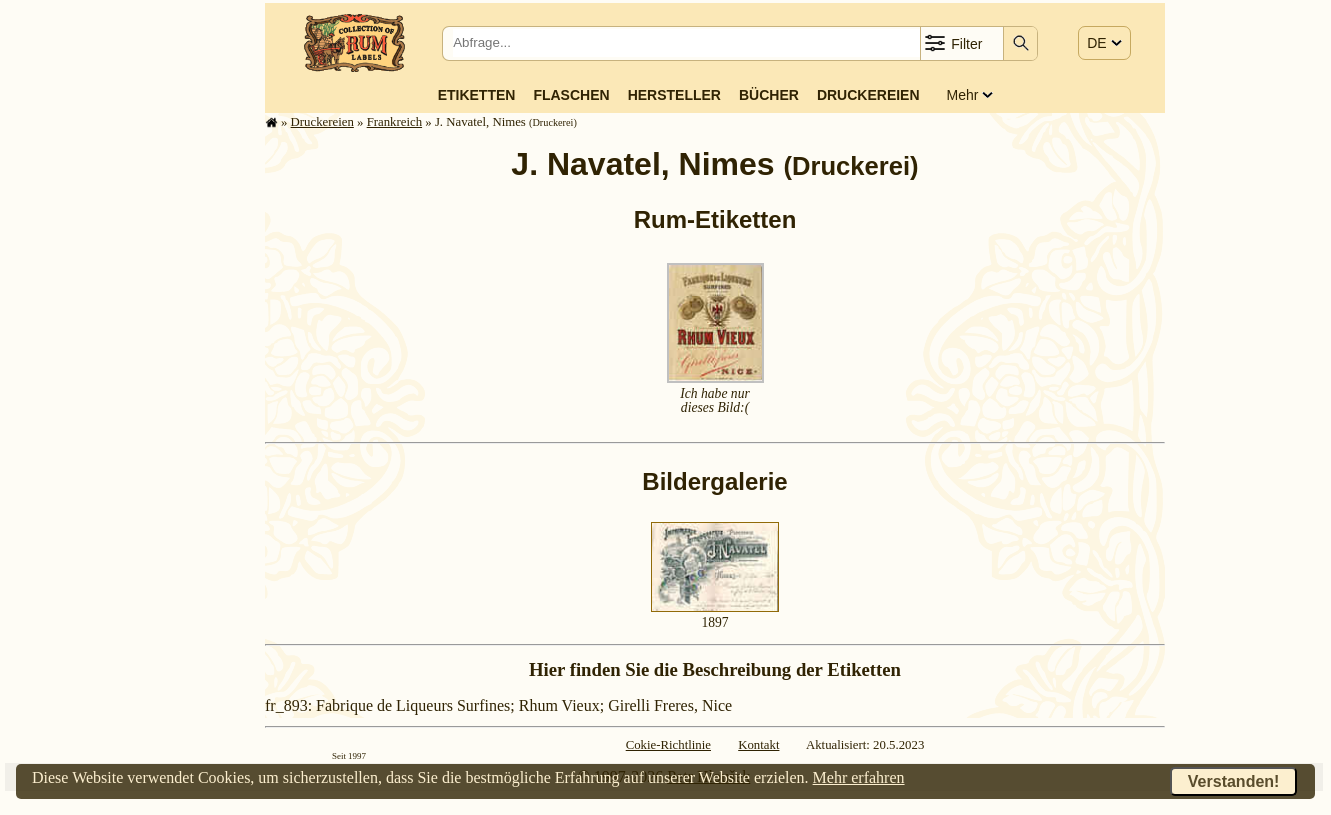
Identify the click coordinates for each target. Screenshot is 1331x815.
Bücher (769, 95)
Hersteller (674, 95)
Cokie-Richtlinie (668, 745)
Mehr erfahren (859, 777)
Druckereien (868, 95)
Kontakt (758, 745)
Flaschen (571, 95)
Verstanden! (1234, 781)
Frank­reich (394, 122)
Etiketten (477, 95)
